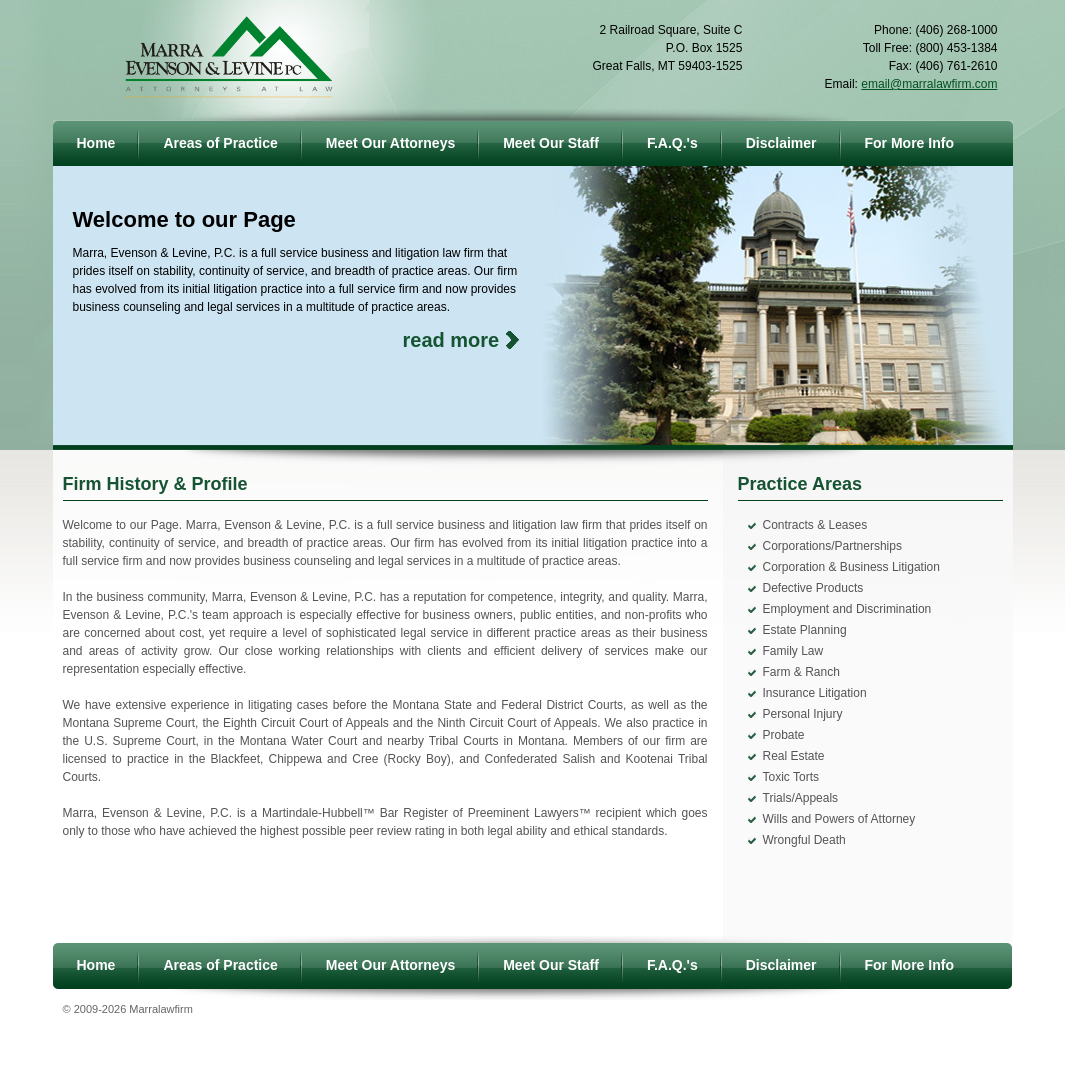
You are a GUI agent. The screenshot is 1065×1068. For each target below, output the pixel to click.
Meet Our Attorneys (390, 143)
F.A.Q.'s (672, 143)
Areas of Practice (220, 143)
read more (451, 340)
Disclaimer (781, 143)
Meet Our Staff (551, 143)
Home (96, 143)
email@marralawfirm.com (929, 84)
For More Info (909, 143)
